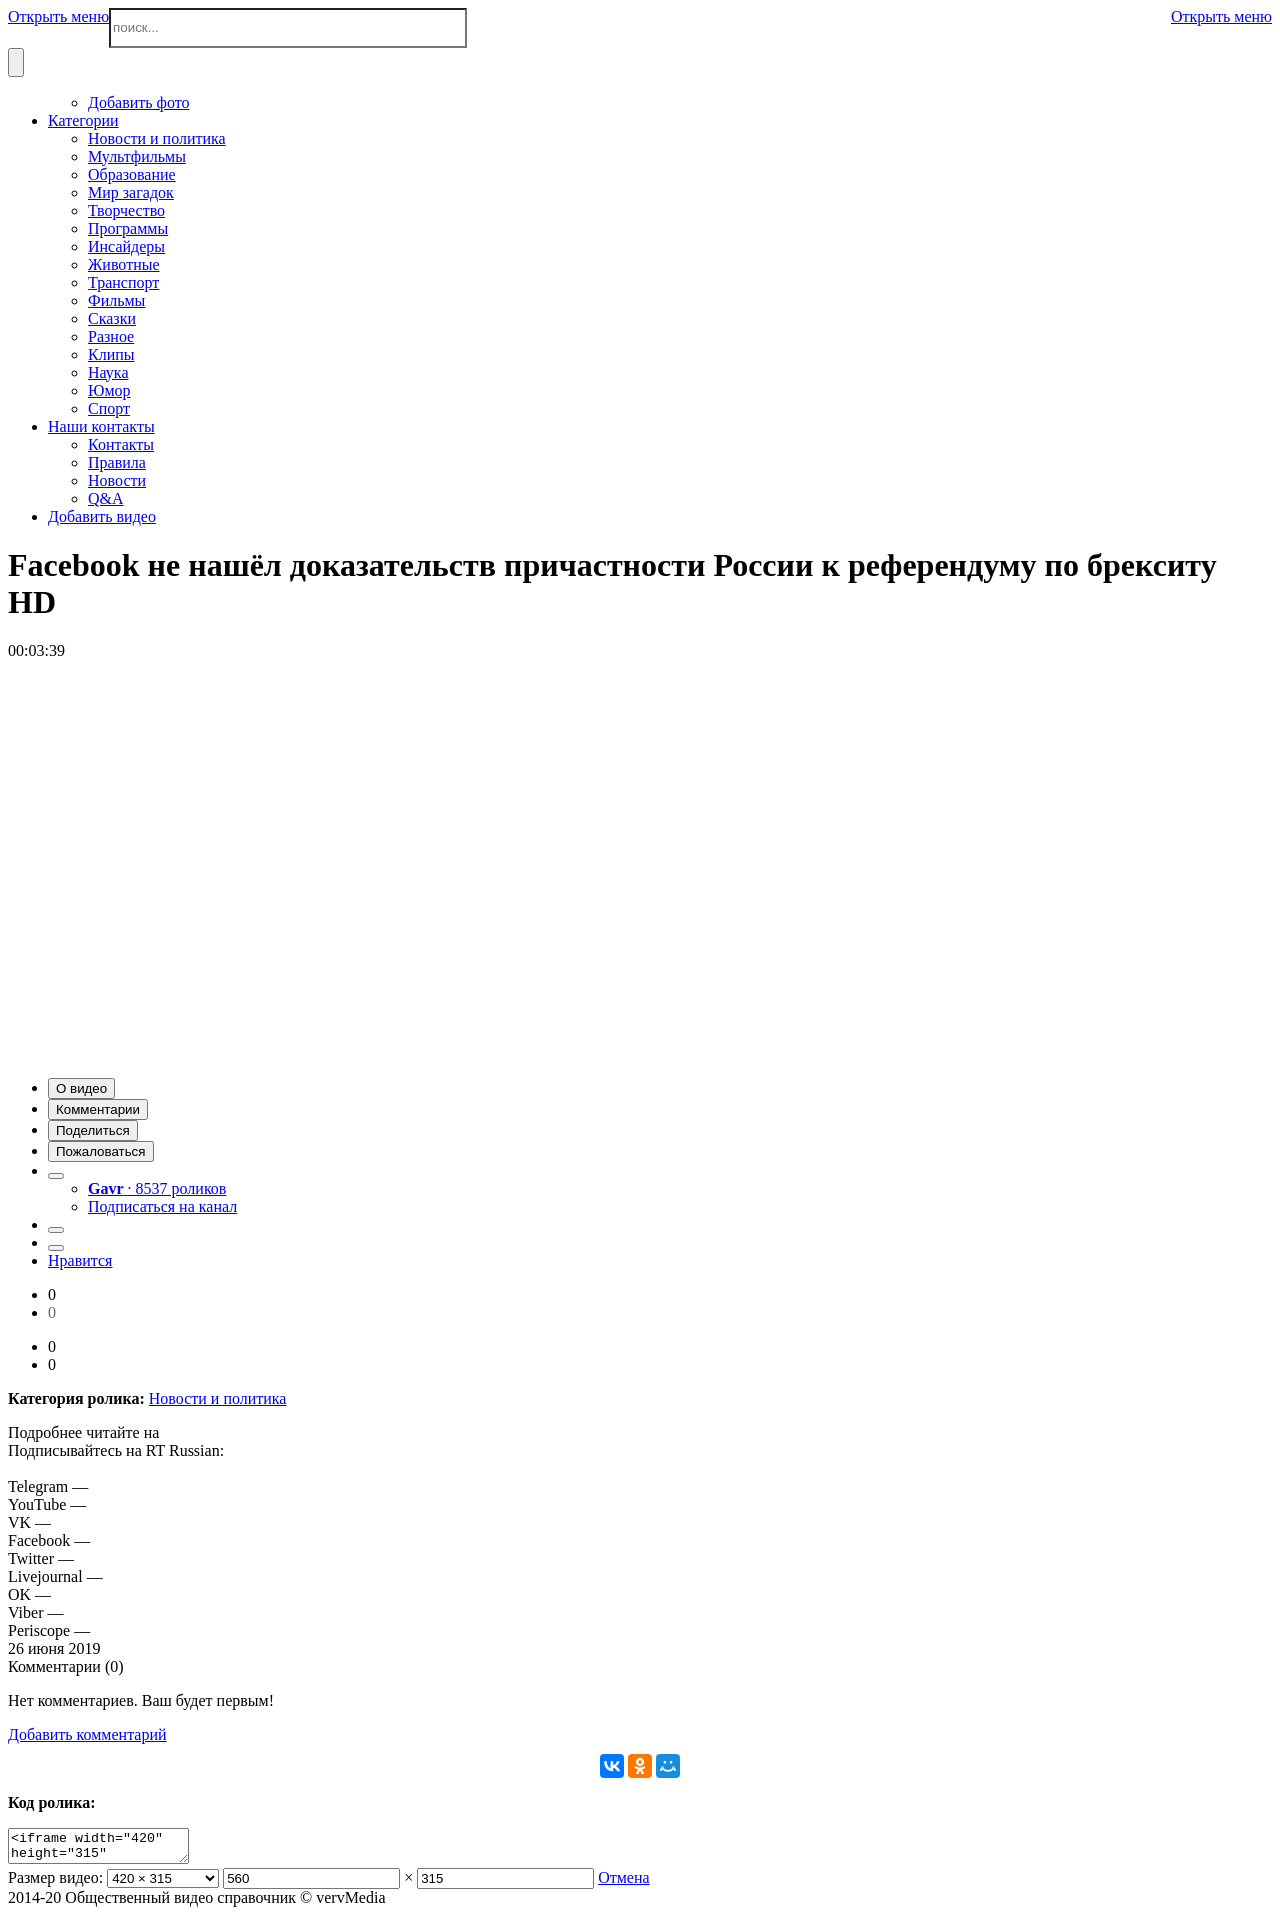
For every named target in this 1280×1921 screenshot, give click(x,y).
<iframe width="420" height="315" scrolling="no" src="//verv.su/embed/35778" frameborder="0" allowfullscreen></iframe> (108, 1849)
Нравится (80, 1260)
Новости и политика (218, 1398)
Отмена (623, 1883)
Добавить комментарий (87, 1734)
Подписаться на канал (162, 1206)
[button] (81, 1088)
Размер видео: (55, 1883)
